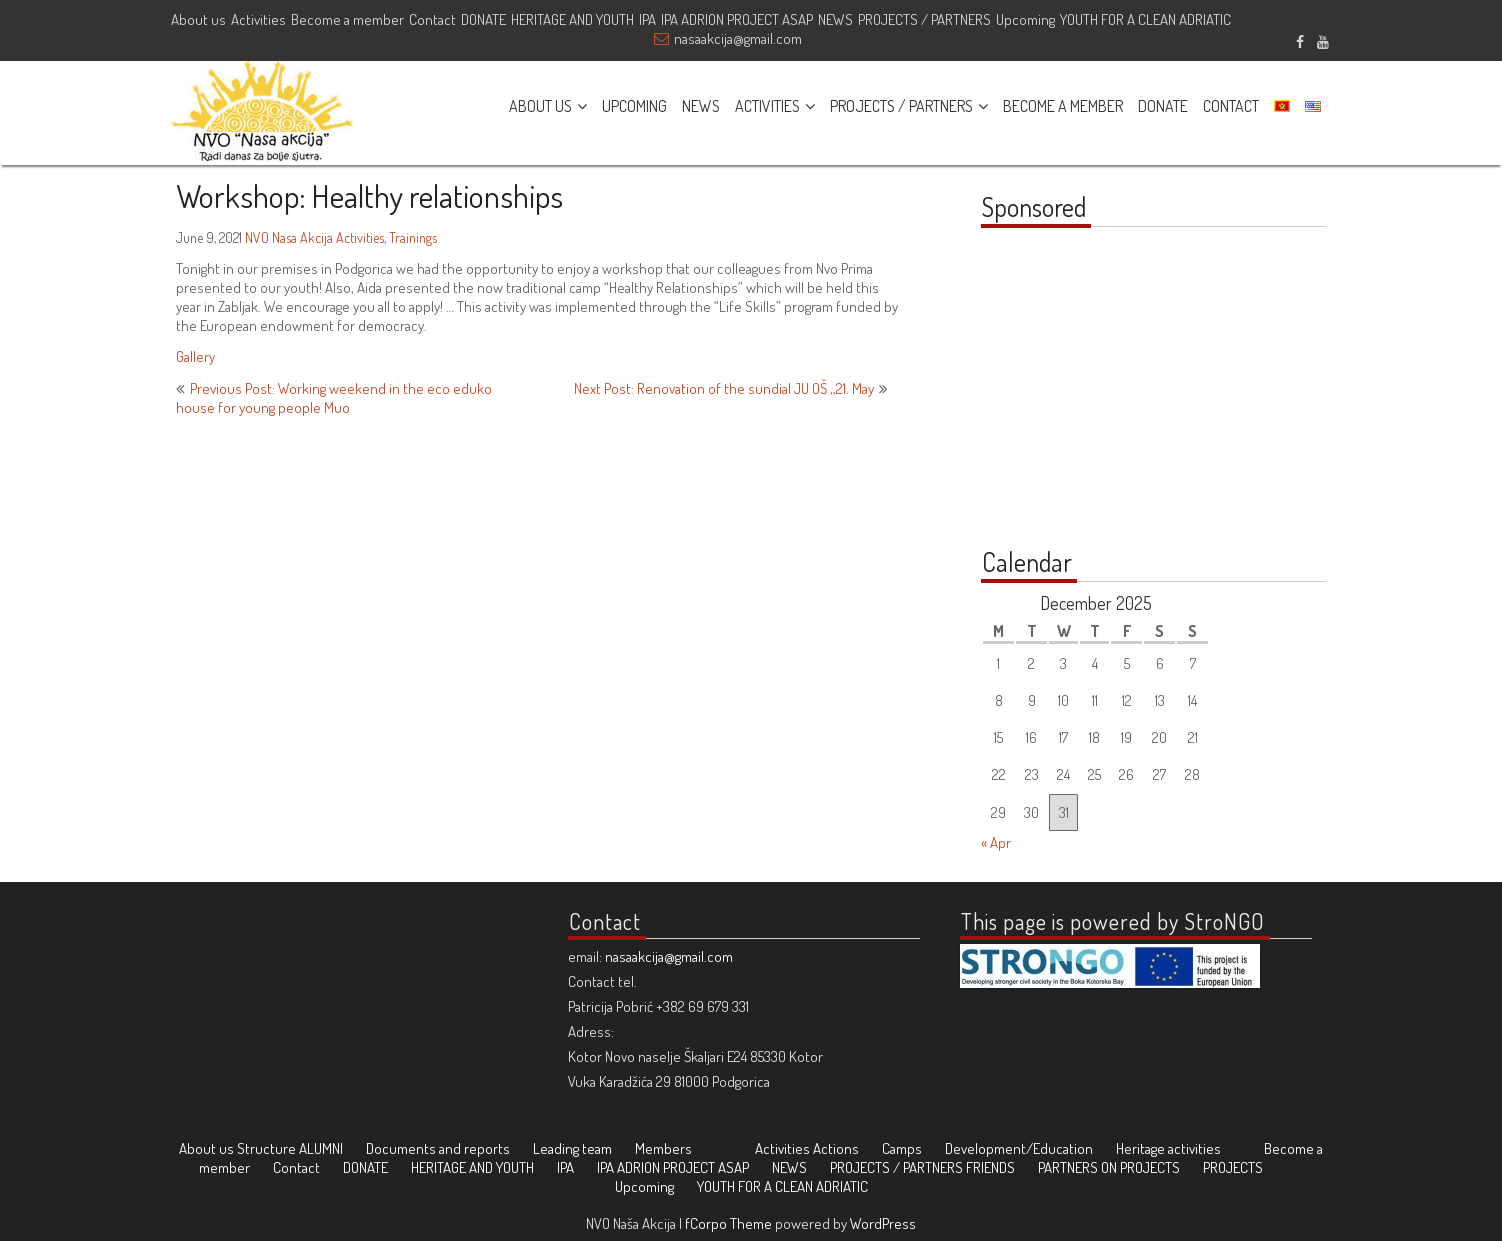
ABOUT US (540, 106)
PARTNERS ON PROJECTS (1109, 1167)
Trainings (413, 237)
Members (663, 1148)
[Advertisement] (1106, 398)
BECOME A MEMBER (1063, 106)
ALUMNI (321, 1148)
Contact (432, 19)
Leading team (572, 1148)
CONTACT (1231, 106)
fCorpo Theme (728, 1223)
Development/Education (1019, 1148)
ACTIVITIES (767, 106)
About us (198, 19)
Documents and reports (438, 1148)
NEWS (835, 19)
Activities (258, 19)
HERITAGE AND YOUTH (572, 19)
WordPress (883, 1223)
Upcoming (1025, 19)
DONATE (483, 19)
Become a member (347, 19)
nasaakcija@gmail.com (738, 38)
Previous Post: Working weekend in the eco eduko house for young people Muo (334, 398)
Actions (836, 1148)
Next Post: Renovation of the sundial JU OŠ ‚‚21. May (724, 388)
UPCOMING (634, 106)
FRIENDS (990, 1167)
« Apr (996, 842)
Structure (266, 1148)
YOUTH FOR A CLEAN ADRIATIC (1145, 19)
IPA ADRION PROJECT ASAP (737, 19)
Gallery (195, 356)
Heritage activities (1168, 1148)
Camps (902, 1148)
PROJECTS (1233, 1167)
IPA (647, 19)
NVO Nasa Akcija (289, 237)
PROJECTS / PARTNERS (924, 19)
